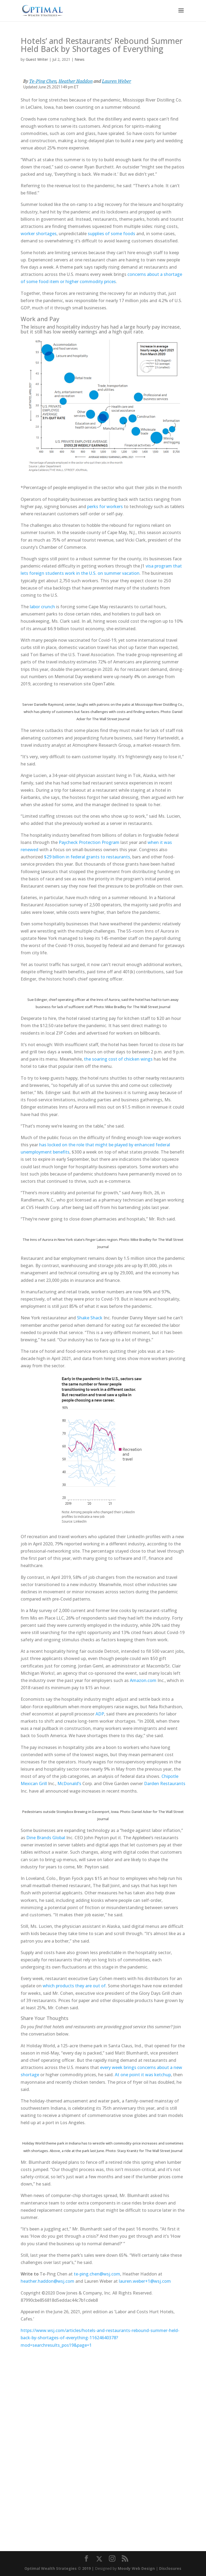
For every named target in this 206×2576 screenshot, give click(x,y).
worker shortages (39, 233)
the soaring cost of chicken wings (118, 1059)
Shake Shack (89, 1318)
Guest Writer (37, 59)
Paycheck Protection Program (89, 842)
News (79, 59)
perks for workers (105, 506)
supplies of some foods (111, 233)
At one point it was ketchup (143, 2075)
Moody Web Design (136, 2568)
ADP (99, 1714)
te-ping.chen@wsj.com (97, 2274)
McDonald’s (69, 1783)
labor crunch (42, 607)
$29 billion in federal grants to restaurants (87, 857)
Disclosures (170, 2568)
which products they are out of (74, 1986)
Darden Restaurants (164, 1783)
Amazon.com (143, 1680)
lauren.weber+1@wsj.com (145, 2281)
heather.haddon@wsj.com (47, 2281)
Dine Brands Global (45, 1838)
